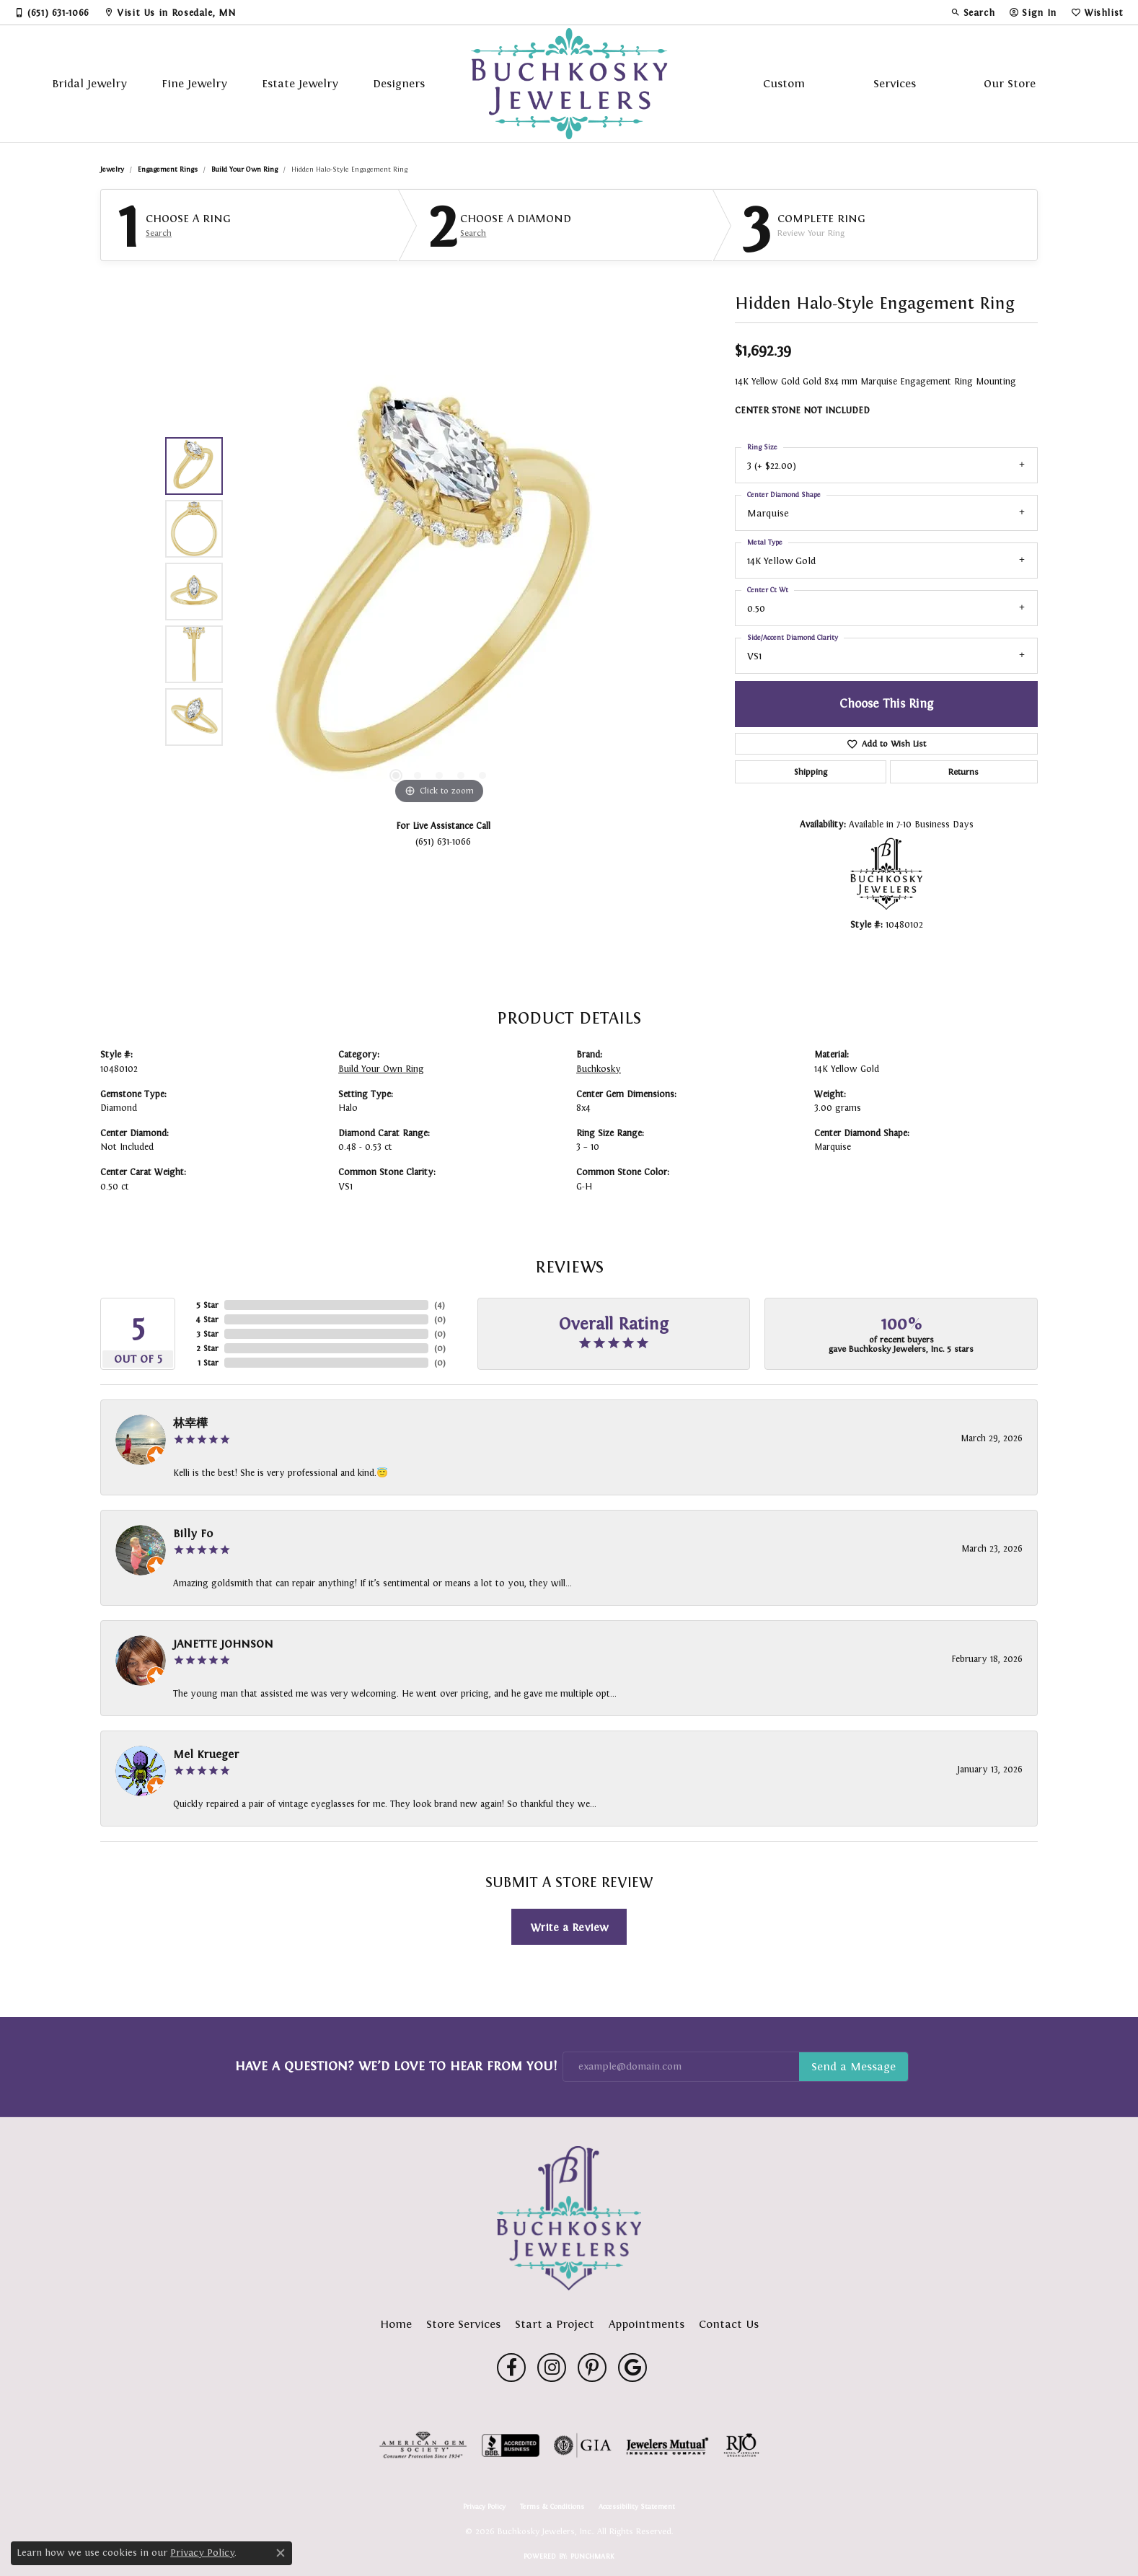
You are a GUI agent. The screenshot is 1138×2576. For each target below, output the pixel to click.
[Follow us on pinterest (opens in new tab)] (592, 2367)
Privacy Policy (484, 2506)
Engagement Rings (168, 169)
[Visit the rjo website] (741, 2445)
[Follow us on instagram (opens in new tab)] (551, 2367)
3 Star (207, 1334)
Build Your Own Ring (244, 169)
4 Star (207, 1319)
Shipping (810, 772)
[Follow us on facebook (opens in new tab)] (511, 2367)
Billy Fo (193, 1533)
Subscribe (853, 2066)
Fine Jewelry (194, 83)
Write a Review (569, 1927)
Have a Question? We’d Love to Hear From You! (396, 2066)
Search (159, 233)
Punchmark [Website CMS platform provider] (592, 2556)
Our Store (1010, 83)
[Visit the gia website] (583, 2445)
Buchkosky (598, 1069)
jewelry (112, 169)
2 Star (207, 1348)
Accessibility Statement (637, 2506)
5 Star (207, 1305)
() (439, 1305)
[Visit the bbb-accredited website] (510, 2445)
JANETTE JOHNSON (223, 1644)
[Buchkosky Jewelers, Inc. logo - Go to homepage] (569, 83)
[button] (972, 12)
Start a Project (554, 2324)
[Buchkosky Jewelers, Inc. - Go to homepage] (569, 2218)
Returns (963, 772)
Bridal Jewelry (89, 83)
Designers (399, 83)
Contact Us (729, 2324)
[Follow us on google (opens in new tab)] (632, 2367)
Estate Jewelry (300, 83)
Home (396, 2324)
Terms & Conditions (552, 2506)
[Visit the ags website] (423, 2445)
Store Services (463, 2324)
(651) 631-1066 (443, 841)
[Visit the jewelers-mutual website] (667, 2445)
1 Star (208, 1363)
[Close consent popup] (280, 2553)
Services (894, 83)
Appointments (646, 2324)
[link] (51, 12)
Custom (784, 83)
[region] (439, 591)
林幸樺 (190, 1423)
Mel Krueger (206, 1754)
